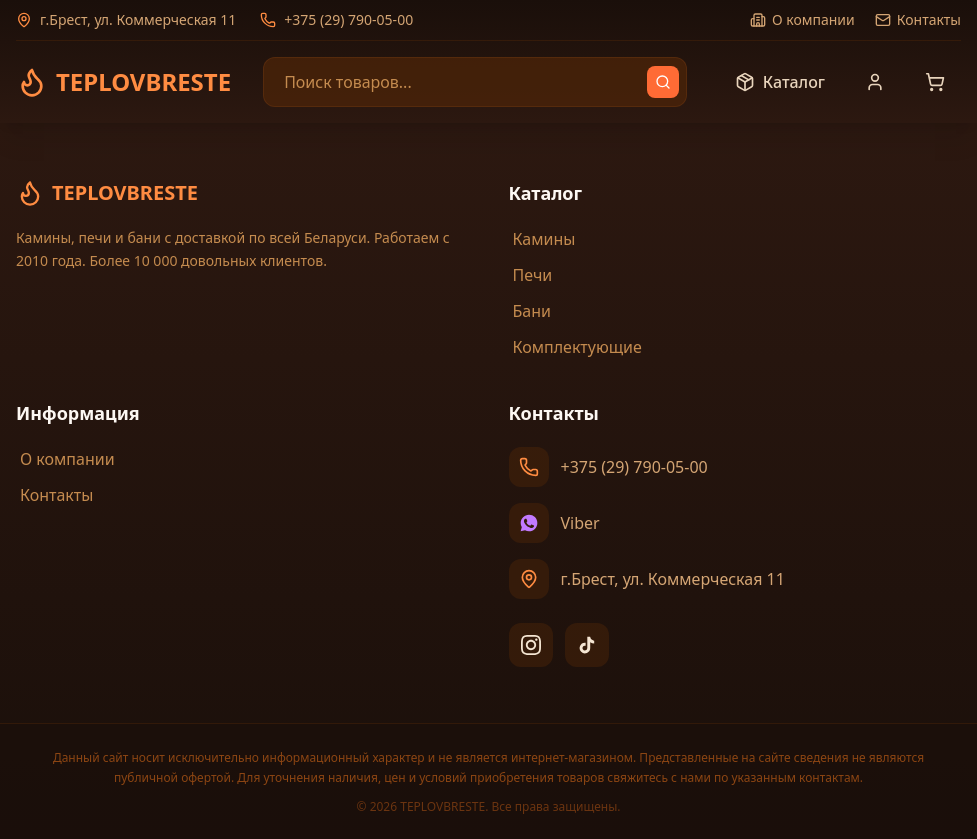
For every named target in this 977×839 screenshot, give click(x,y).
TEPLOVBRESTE (107, 193)
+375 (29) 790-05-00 (336, 19)
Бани (530, 311)
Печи (531, 275)
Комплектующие (575, 347)
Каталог (780, 82)
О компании (802, 19)
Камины (542, 239)
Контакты (918, 19)
